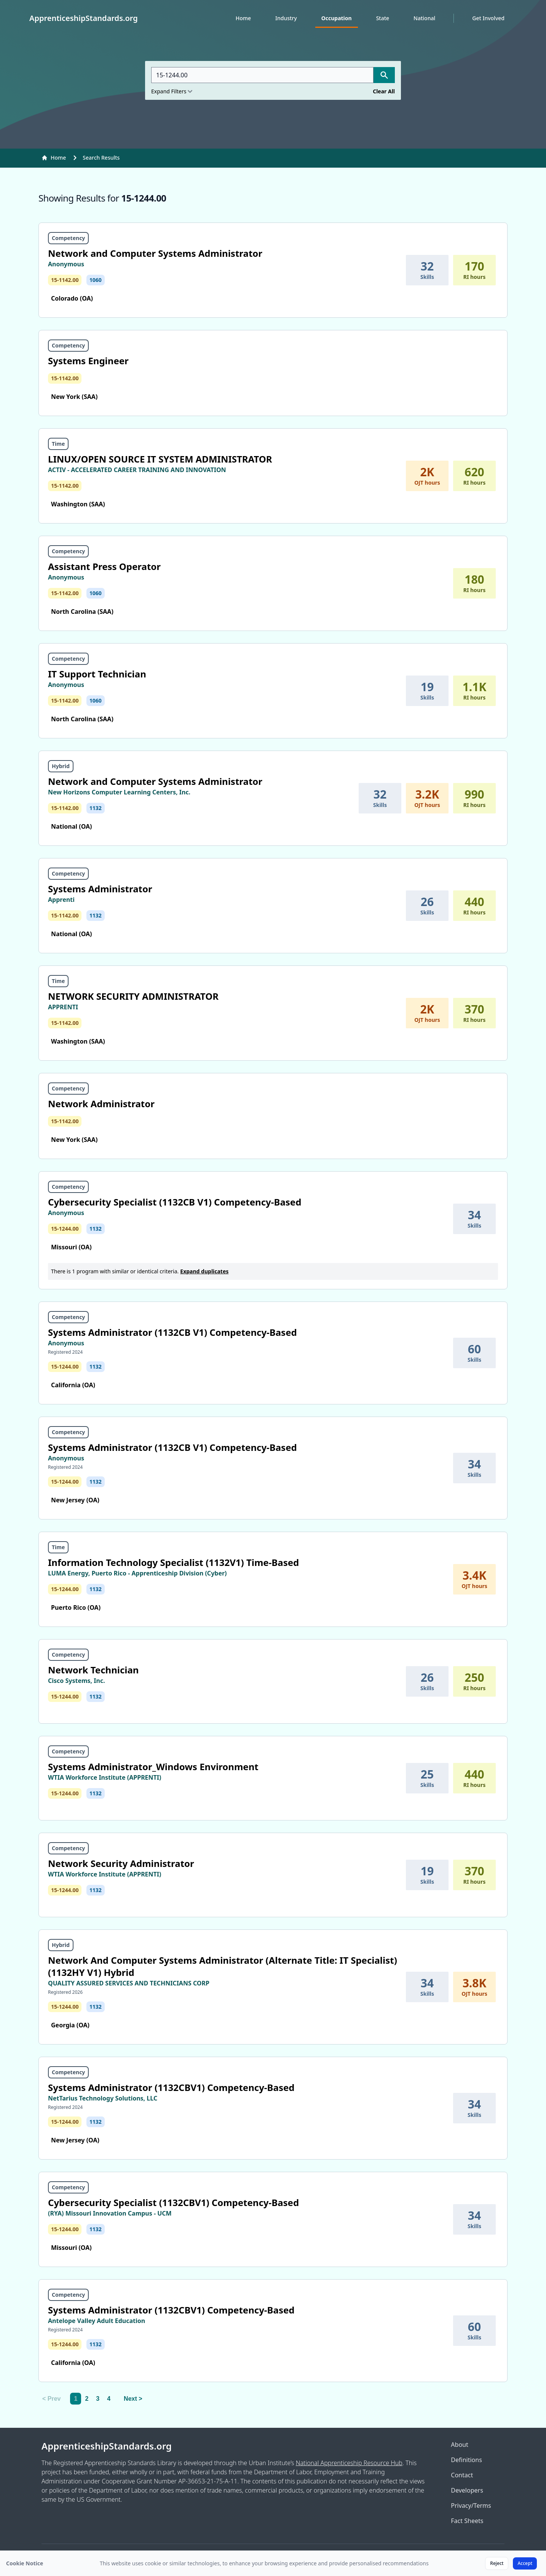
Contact (462, 2475)
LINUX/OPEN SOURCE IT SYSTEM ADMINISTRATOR (160, 459)
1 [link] (75, 2398)
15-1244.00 (64, 1228)
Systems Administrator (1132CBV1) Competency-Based (171, 2087)
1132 (95, 808)
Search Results (101, 157)
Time (58, 443)
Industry (286, 18)
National (424, 18)
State (382, 18)
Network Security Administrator (121, 1863)
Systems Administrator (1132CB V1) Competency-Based (172, 1332)
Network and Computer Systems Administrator (155, 253)
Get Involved (488, 18)
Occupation (336, 18)
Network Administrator (101, 1103)
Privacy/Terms (471, 2505)
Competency (68, 238)
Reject (496, 2563)
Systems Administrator (100, 888)
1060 (95, 279)
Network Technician (93, 1669)
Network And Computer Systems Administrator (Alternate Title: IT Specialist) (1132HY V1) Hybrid (222, 1966)
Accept (524, 2563)
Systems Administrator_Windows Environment (153, 1766)
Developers (467, 2490)
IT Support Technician (97, 674)
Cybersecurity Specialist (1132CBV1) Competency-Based (173, 2202)
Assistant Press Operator (104, 566)
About (459, 2444)
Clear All (384, 91)
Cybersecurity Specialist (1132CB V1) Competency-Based (174, 1202)
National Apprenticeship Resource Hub (349, 2463)
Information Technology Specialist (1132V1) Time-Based (173, 1562)
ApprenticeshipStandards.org (107, 2446)
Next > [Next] (133, 2398)
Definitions (466, 2460)
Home (243, 18)
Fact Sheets (467, 2521)
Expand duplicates (204, 1271)
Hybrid (61, 766)
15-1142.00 (64, 279)
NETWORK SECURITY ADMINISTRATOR (133, 996)
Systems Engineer (88, 360)
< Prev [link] (51, 2398)
